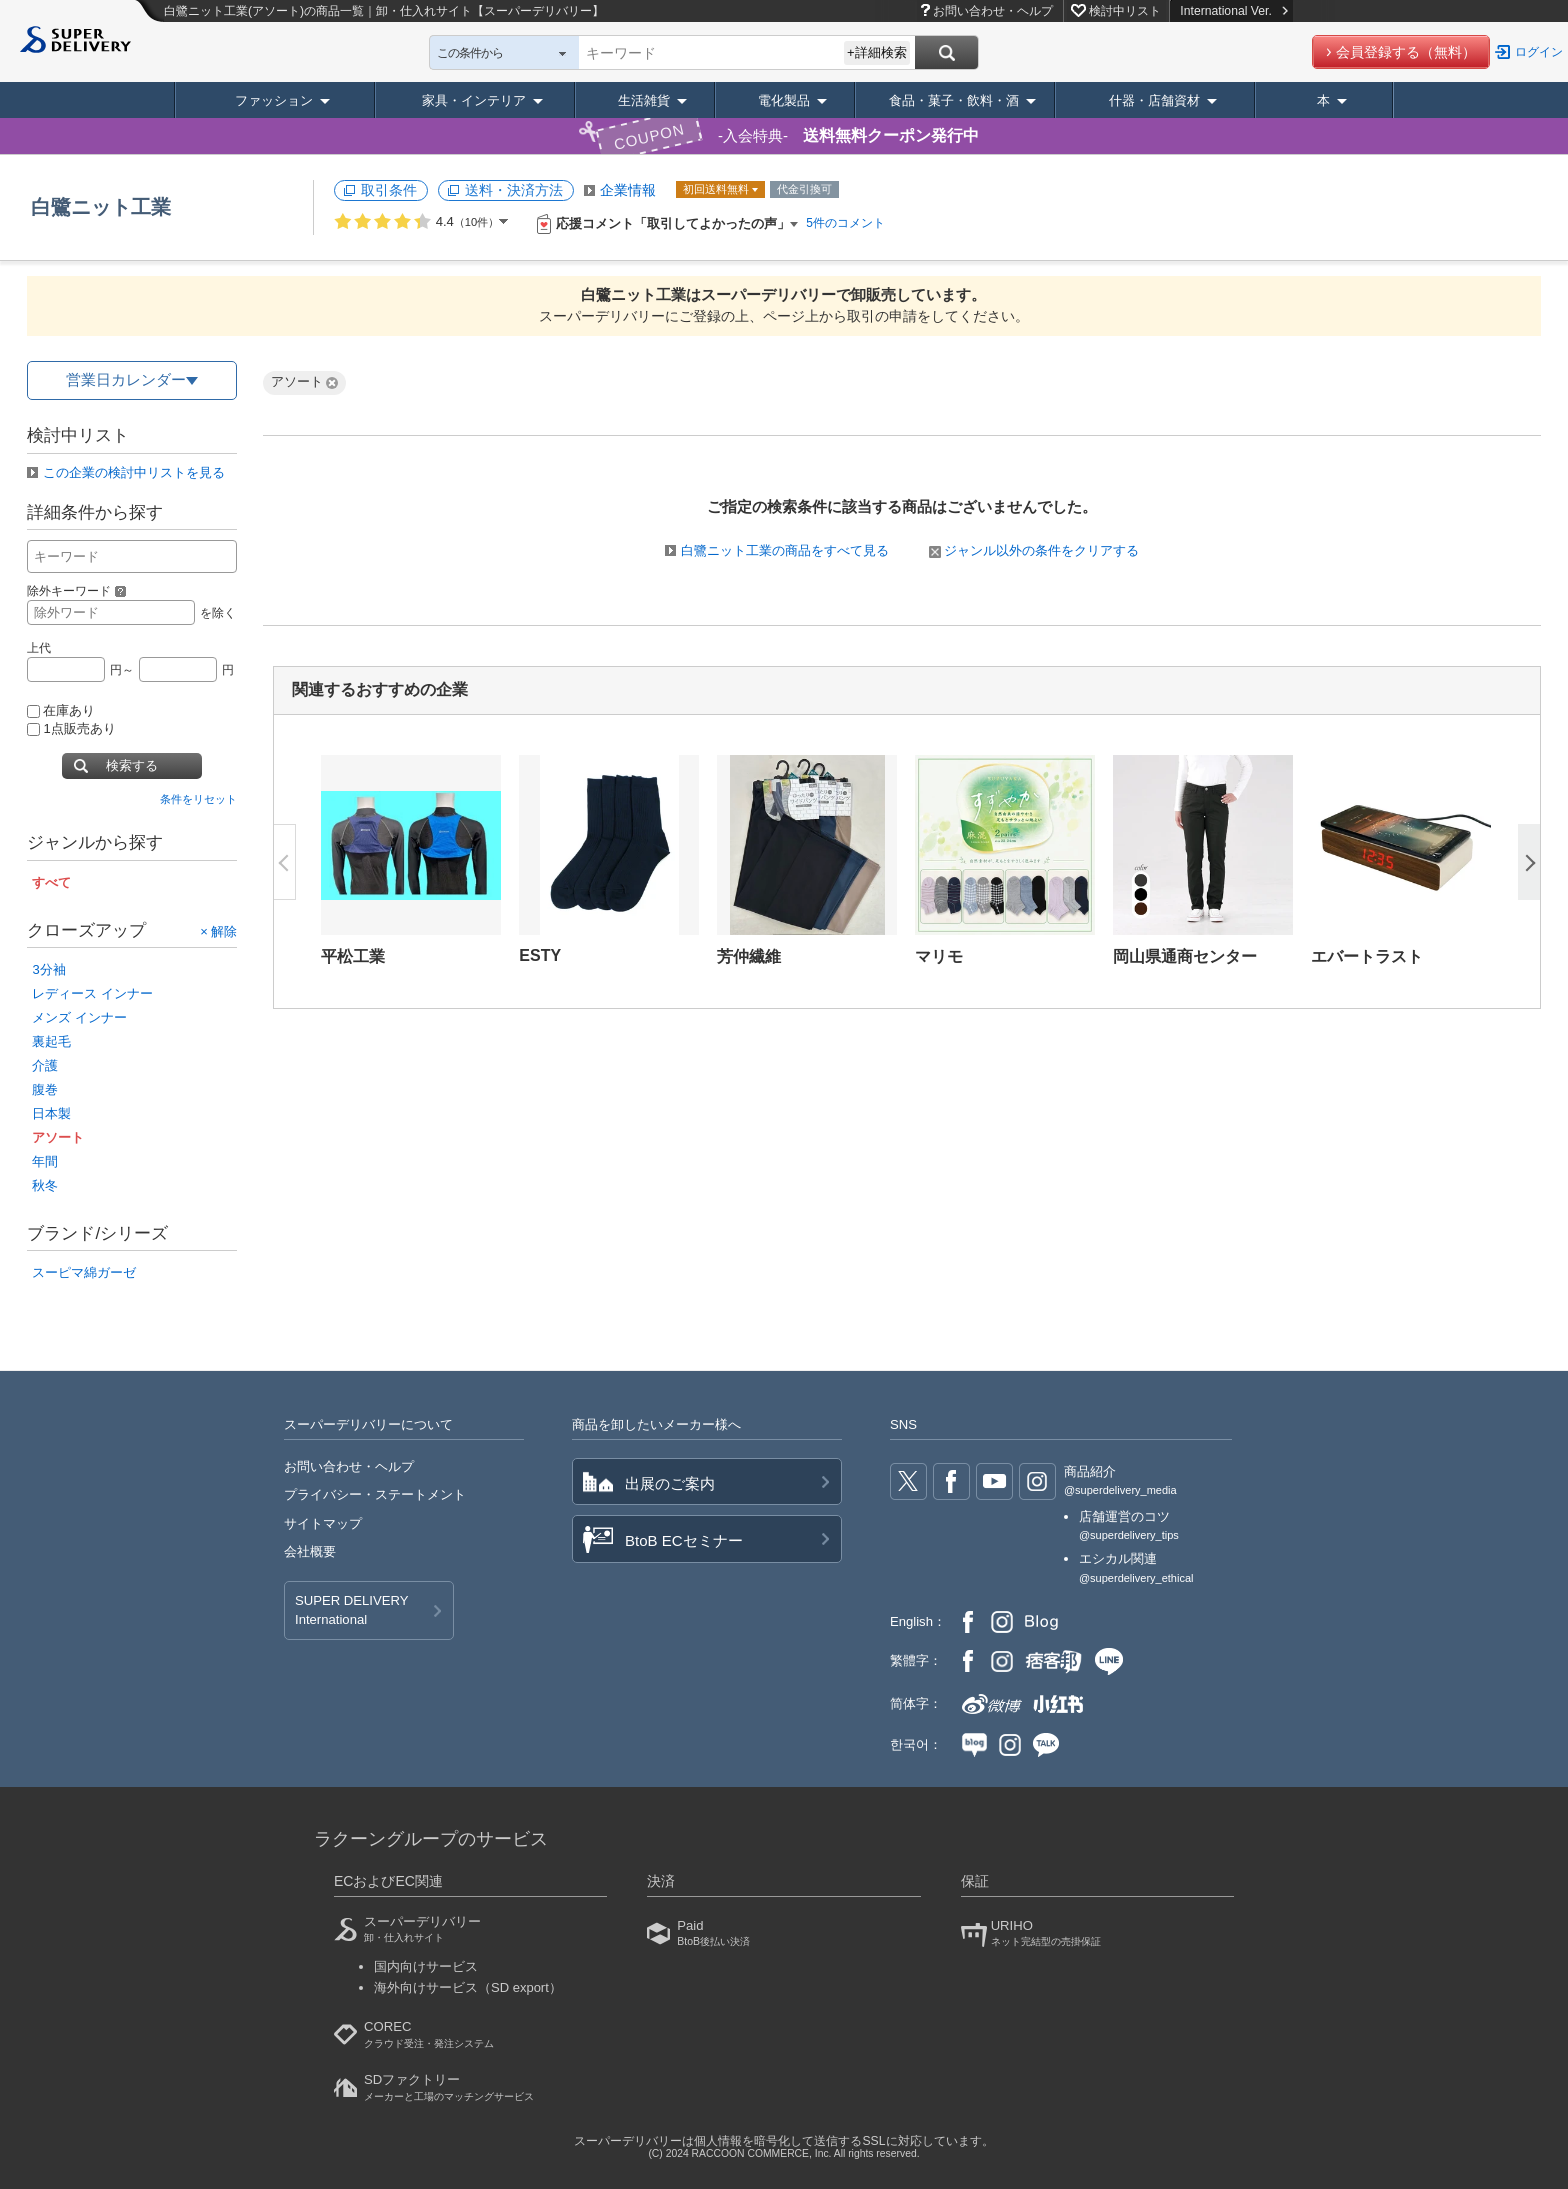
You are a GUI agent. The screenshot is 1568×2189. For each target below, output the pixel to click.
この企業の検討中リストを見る (134, 472)
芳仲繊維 (749, 956)
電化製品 (784, 100)
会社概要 (310, 1551)
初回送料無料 (717, 189)
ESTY (540, 955)
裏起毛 (51, 1041)
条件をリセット (198, 799)
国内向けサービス (426, 1966)
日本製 (51, 1113)
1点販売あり (71, 728)
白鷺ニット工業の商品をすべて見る (785, 550)
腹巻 (45, 1089)
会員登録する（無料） (1406, 52)
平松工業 (353, 956)
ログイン (1539, 52)
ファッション (274, 100)
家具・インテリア (474, 100)
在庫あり (61, 710)
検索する (132, 765)
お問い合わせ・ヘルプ (993, 11)
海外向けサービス (468, 1987)
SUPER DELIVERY (351, 1611)
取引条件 (389, 190)
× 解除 (218, 930)
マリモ (939, 956)
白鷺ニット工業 (101, 207)
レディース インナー (92, 993)
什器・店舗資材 (1154, 100)
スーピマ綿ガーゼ (84, 1272)
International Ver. (1233, 11)
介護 (45, 1065)
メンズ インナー (79, 1017)
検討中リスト (1125, 11)
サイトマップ (323, 1523)
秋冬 (45, 1185)
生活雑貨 (644, 100)
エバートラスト (1367, 956)
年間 (45, 1161)
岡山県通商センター (1185, 956)
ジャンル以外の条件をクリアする (1034, 550)
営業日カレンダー (126, 379)
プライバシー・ (375, 1494)
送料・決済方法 (514, 190)
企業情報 (628, 190)
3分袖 (48, 969)
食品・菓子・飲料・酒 (954, 100)
